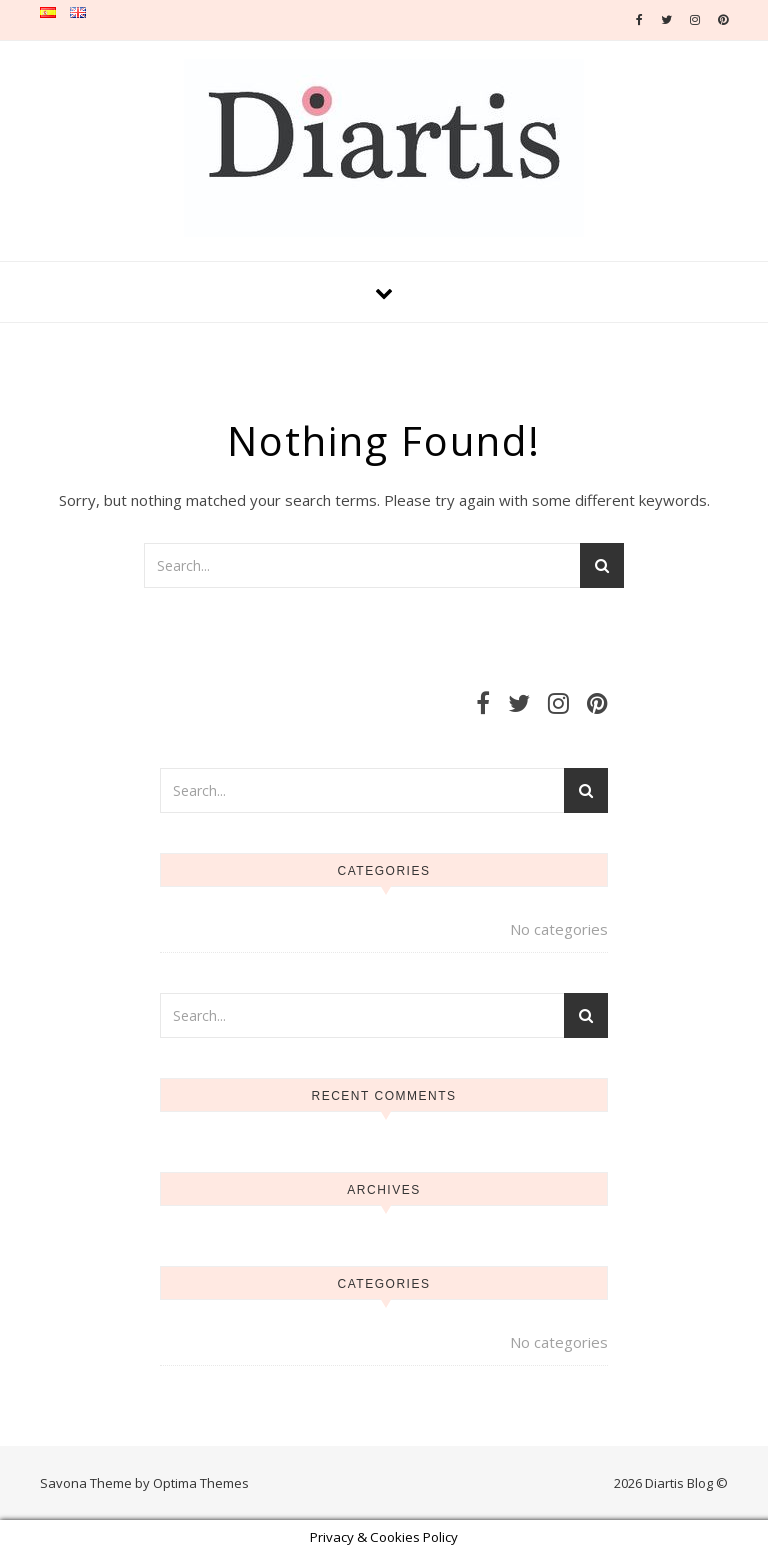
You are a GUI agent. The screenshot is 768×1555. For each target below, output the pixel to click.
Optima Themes (201, 1483)
